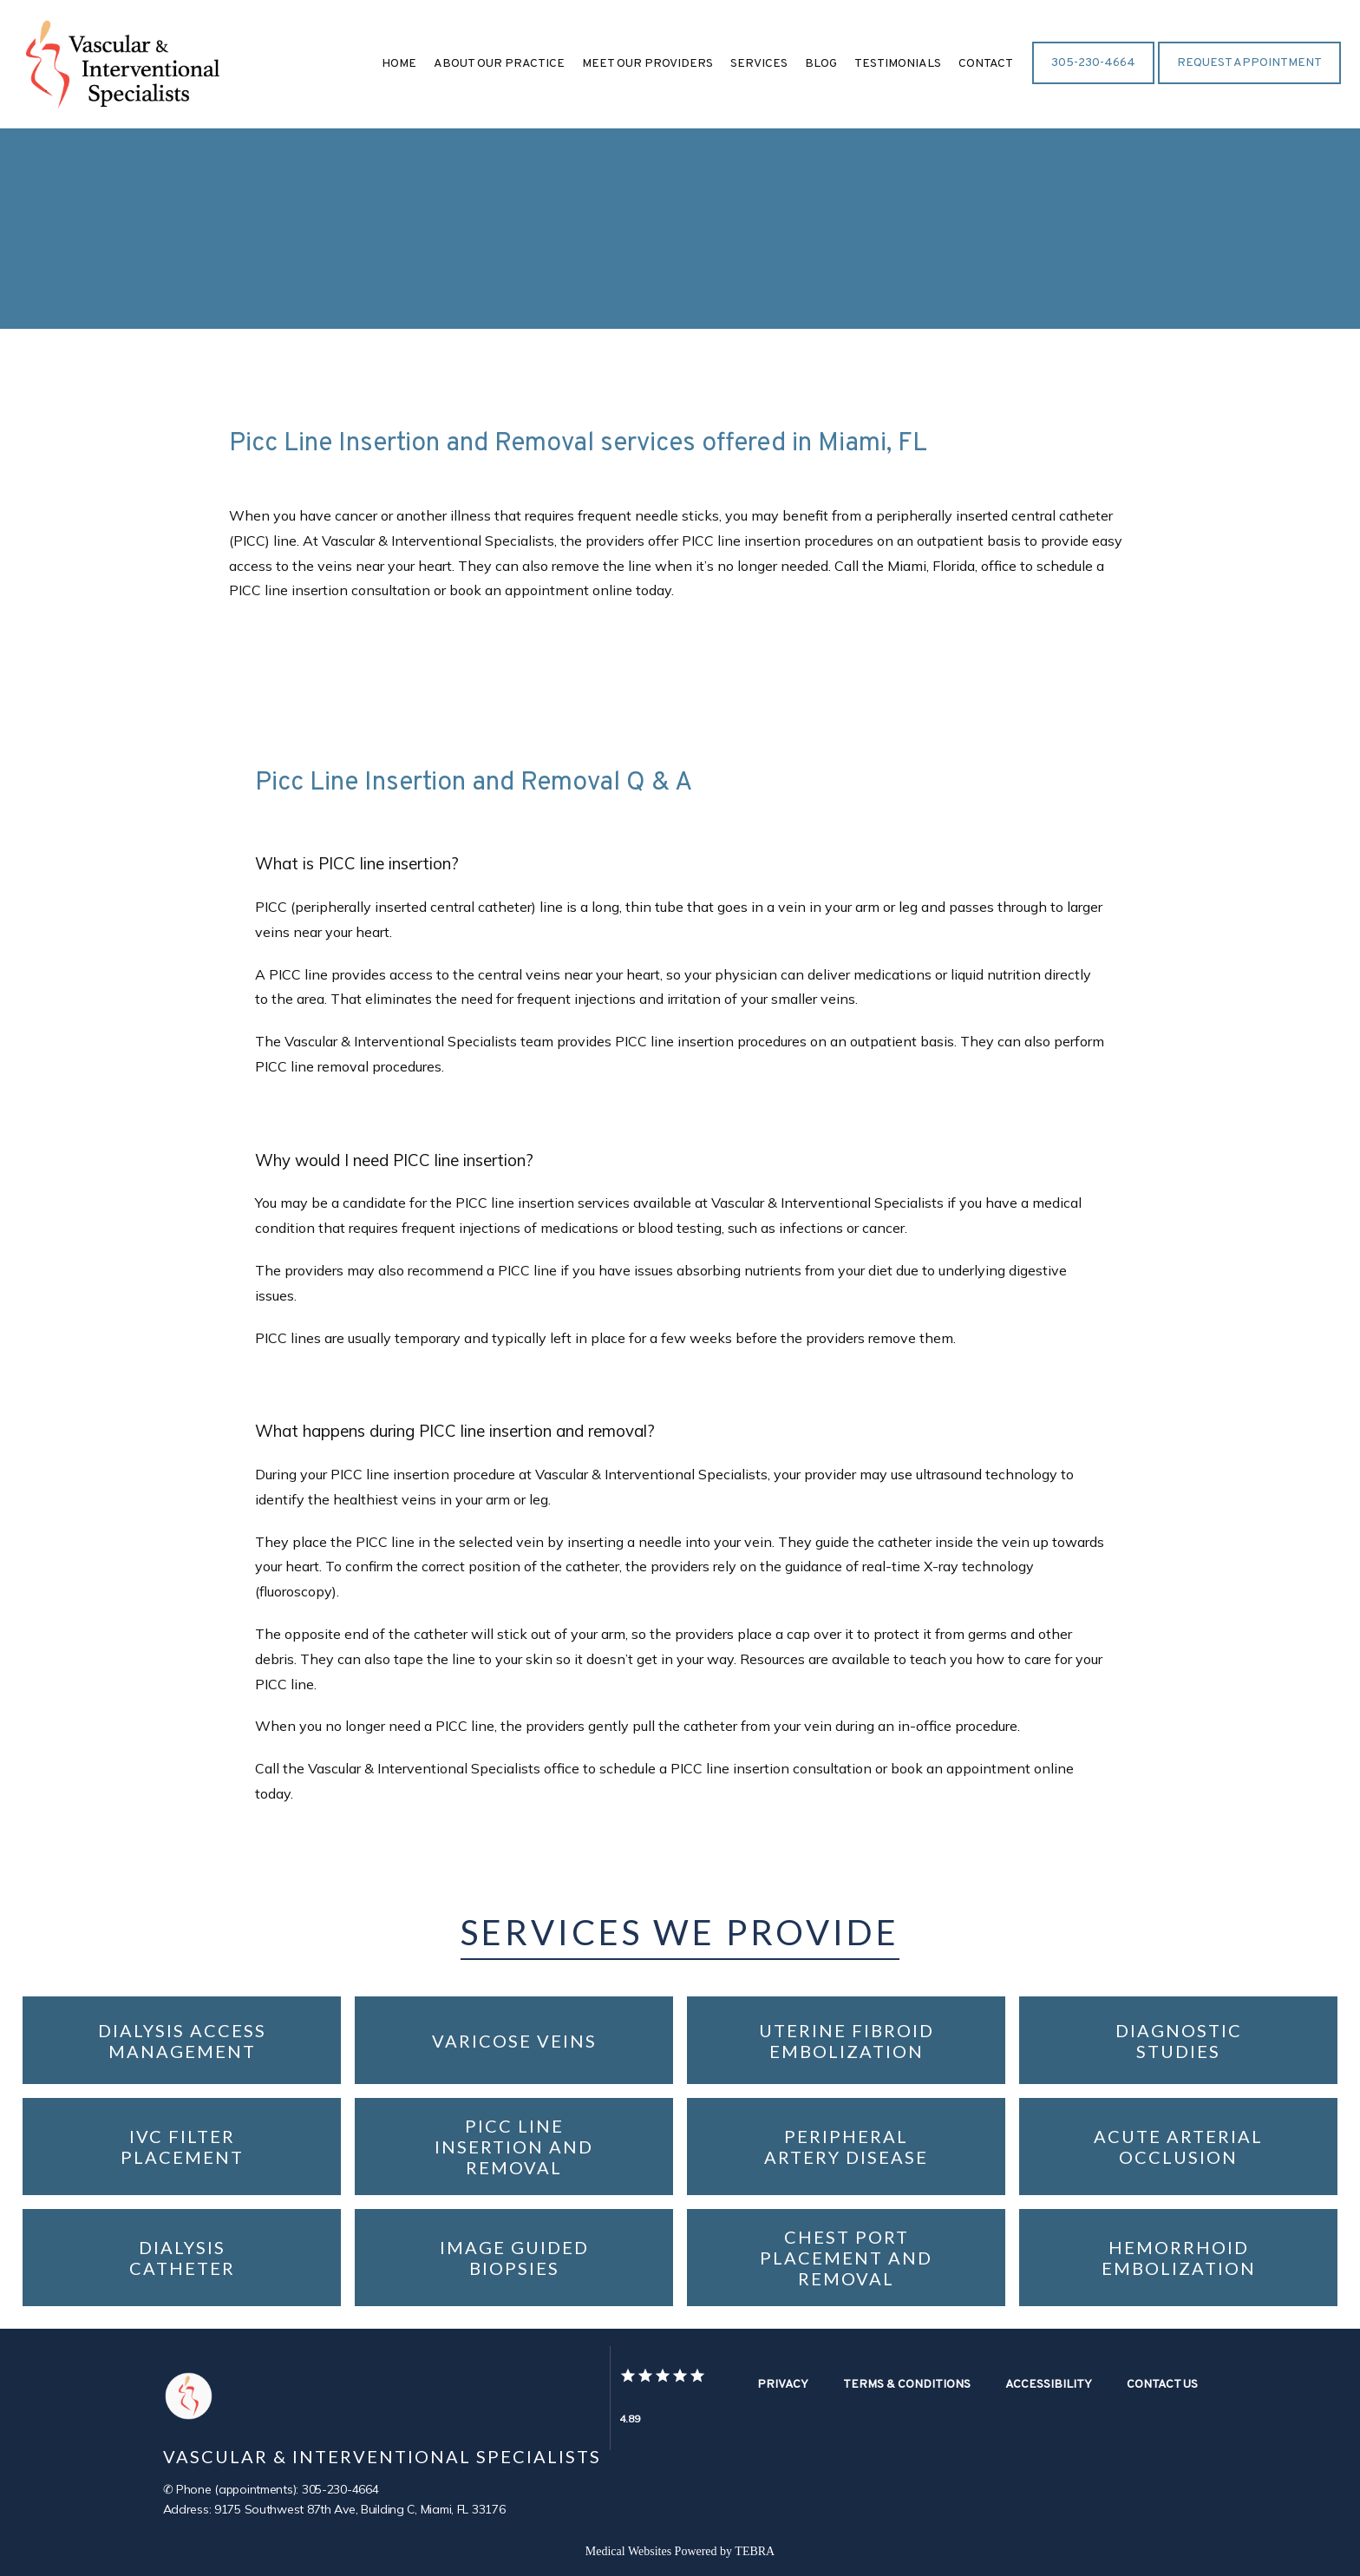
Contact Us (1162, 2384)
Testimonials (897, 63)
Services (759, 63)
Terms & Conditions (907, 2384)
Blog (821, 63)
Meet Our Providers (647, 63)
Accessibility (1048, 2384)
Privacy (782, 2384)
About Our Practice (499, 63)
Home (399, 63)
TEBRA (755, 2551)
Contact (985, 63)
